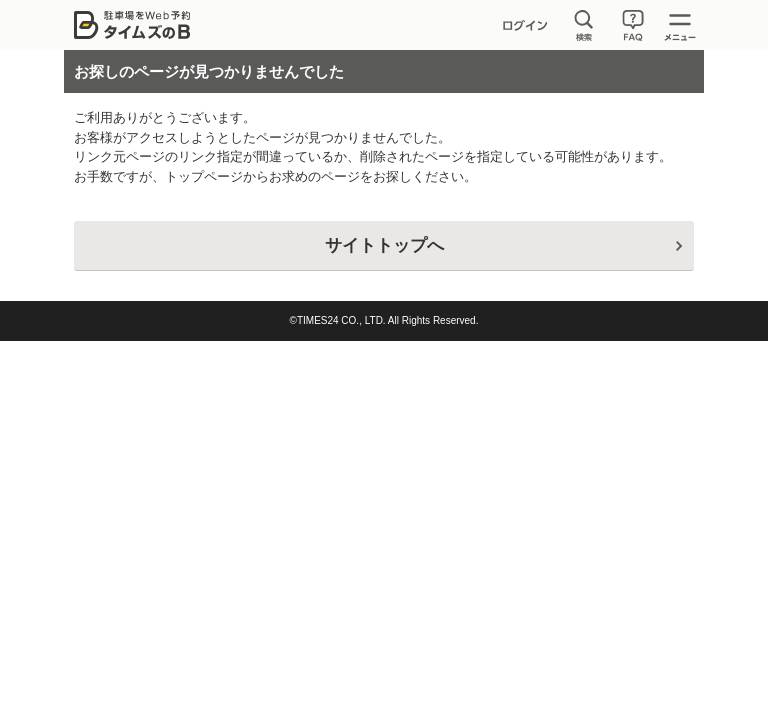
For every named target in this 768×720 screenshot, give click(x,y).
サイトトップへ (384, 245)
